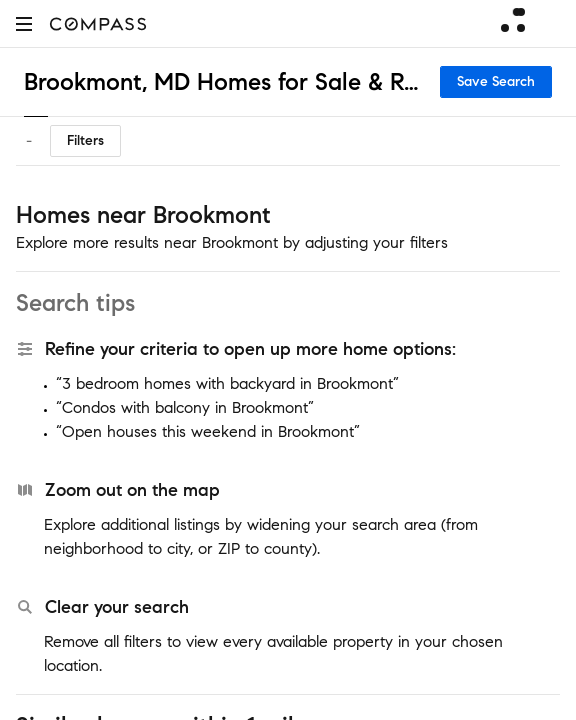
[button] (24, 23)
